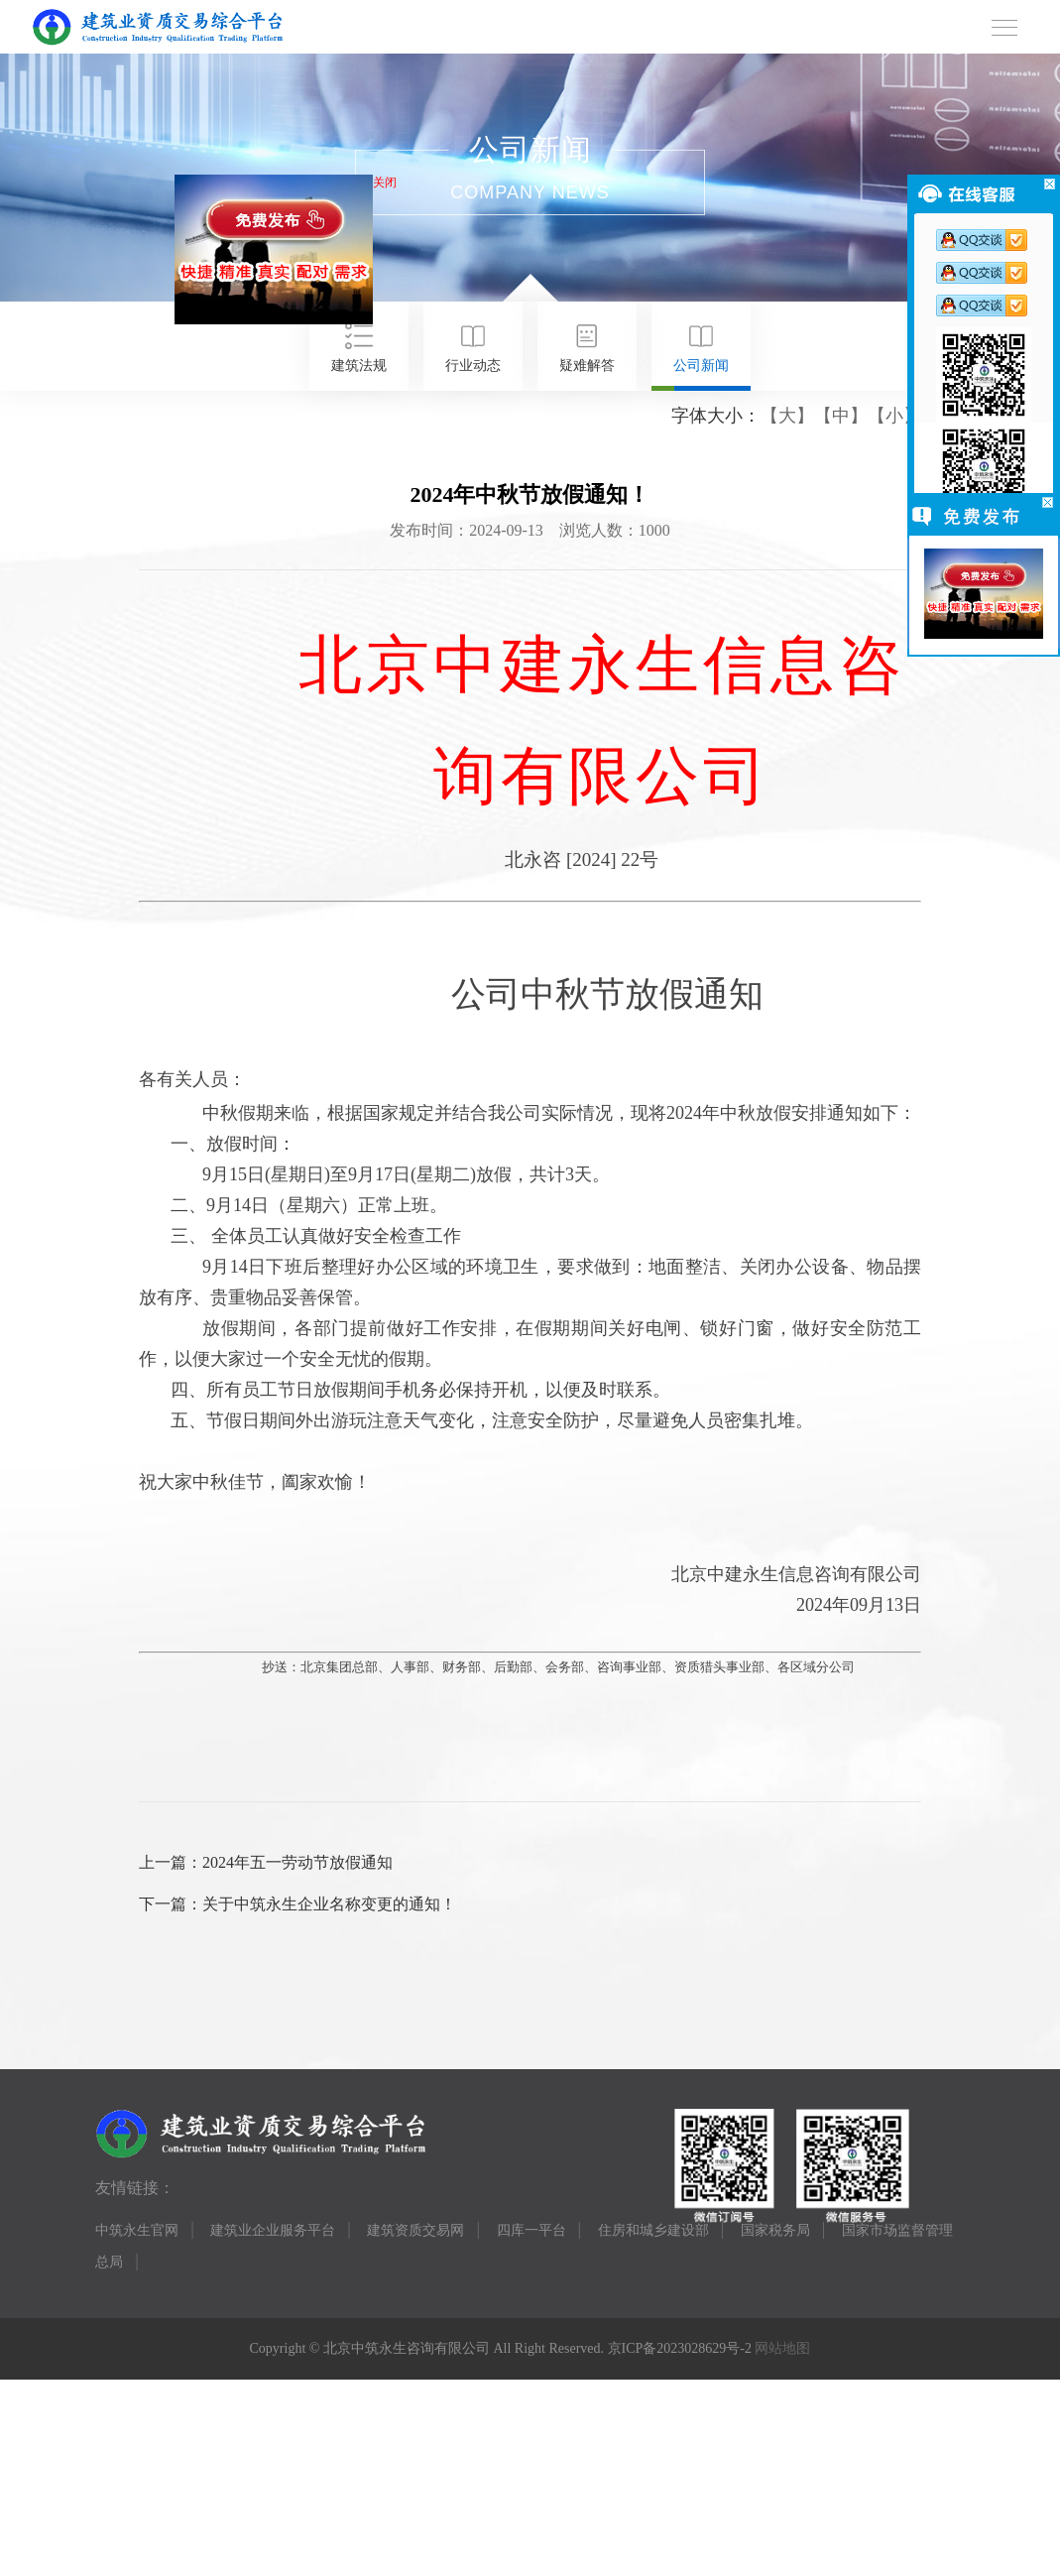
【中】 (841, 416)
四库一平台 (531, 2230)
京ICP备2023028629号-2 (680, 2348)
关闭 (389, 186)
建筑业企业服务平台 (272, 2230)
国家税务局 (775, 2230)
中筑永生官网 (136, 2230)
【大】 (787, 416)
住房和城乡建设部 (653, 2230)
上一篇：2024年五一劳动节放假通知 (266, 1862)
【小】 (894, 416)
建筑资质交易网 (415, 2230)
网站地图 (782, 2348)
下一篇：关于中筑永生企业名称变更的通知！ (297, 1904)
